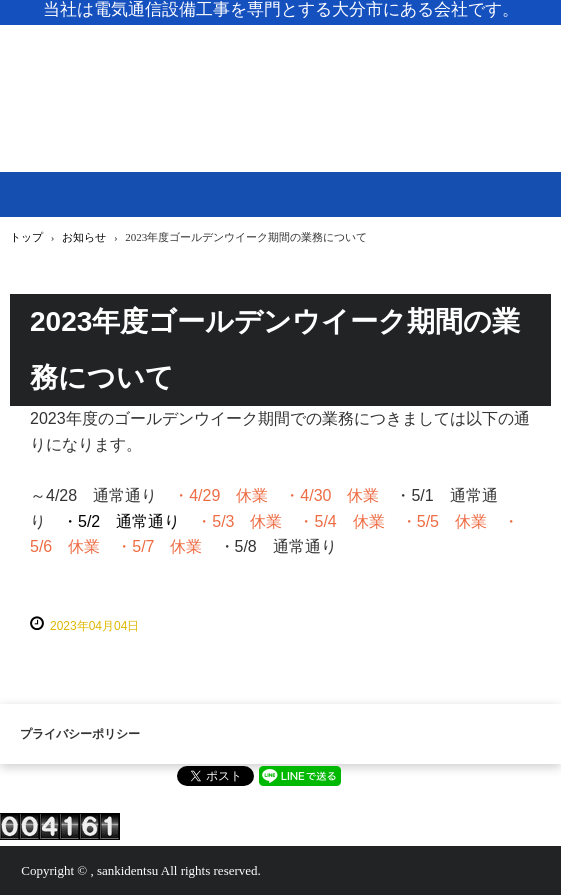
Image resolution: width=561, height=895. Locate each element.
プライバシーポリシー (80, 734)
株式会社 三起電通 (280, 71)
